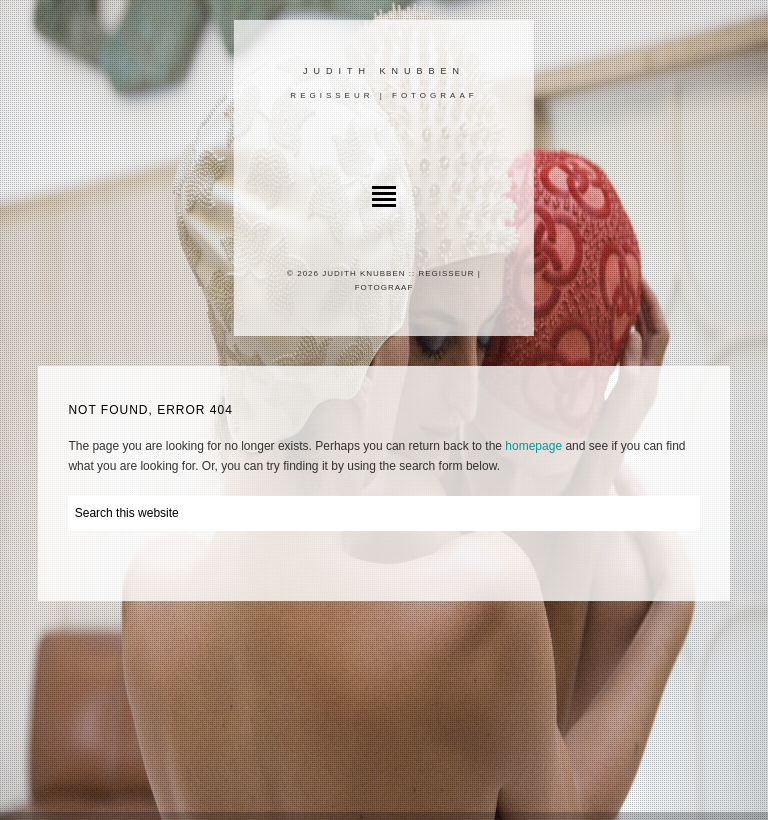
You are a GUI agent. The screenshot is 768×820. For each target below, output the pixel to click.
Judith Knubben (384, 71)
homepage (533, 446)
